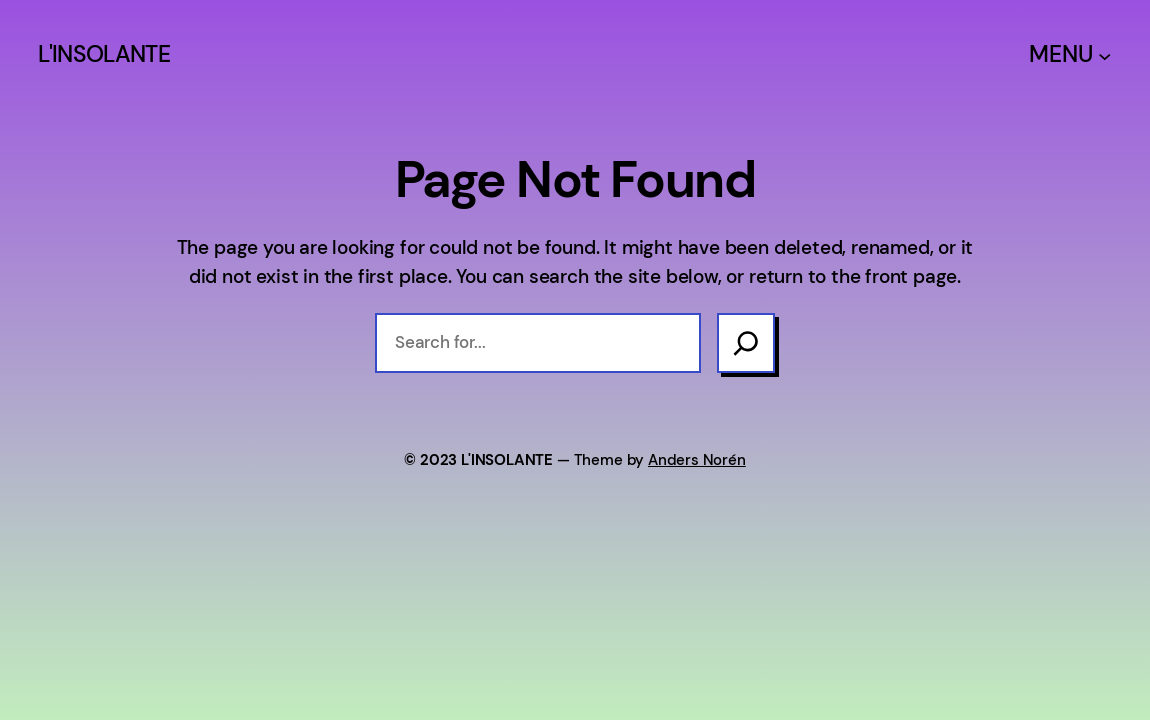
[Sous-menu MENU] (1105, 55)
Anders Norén (697, 460)
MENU (1060, 54)
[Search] (746, 343)
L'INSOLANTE (104, 54)
